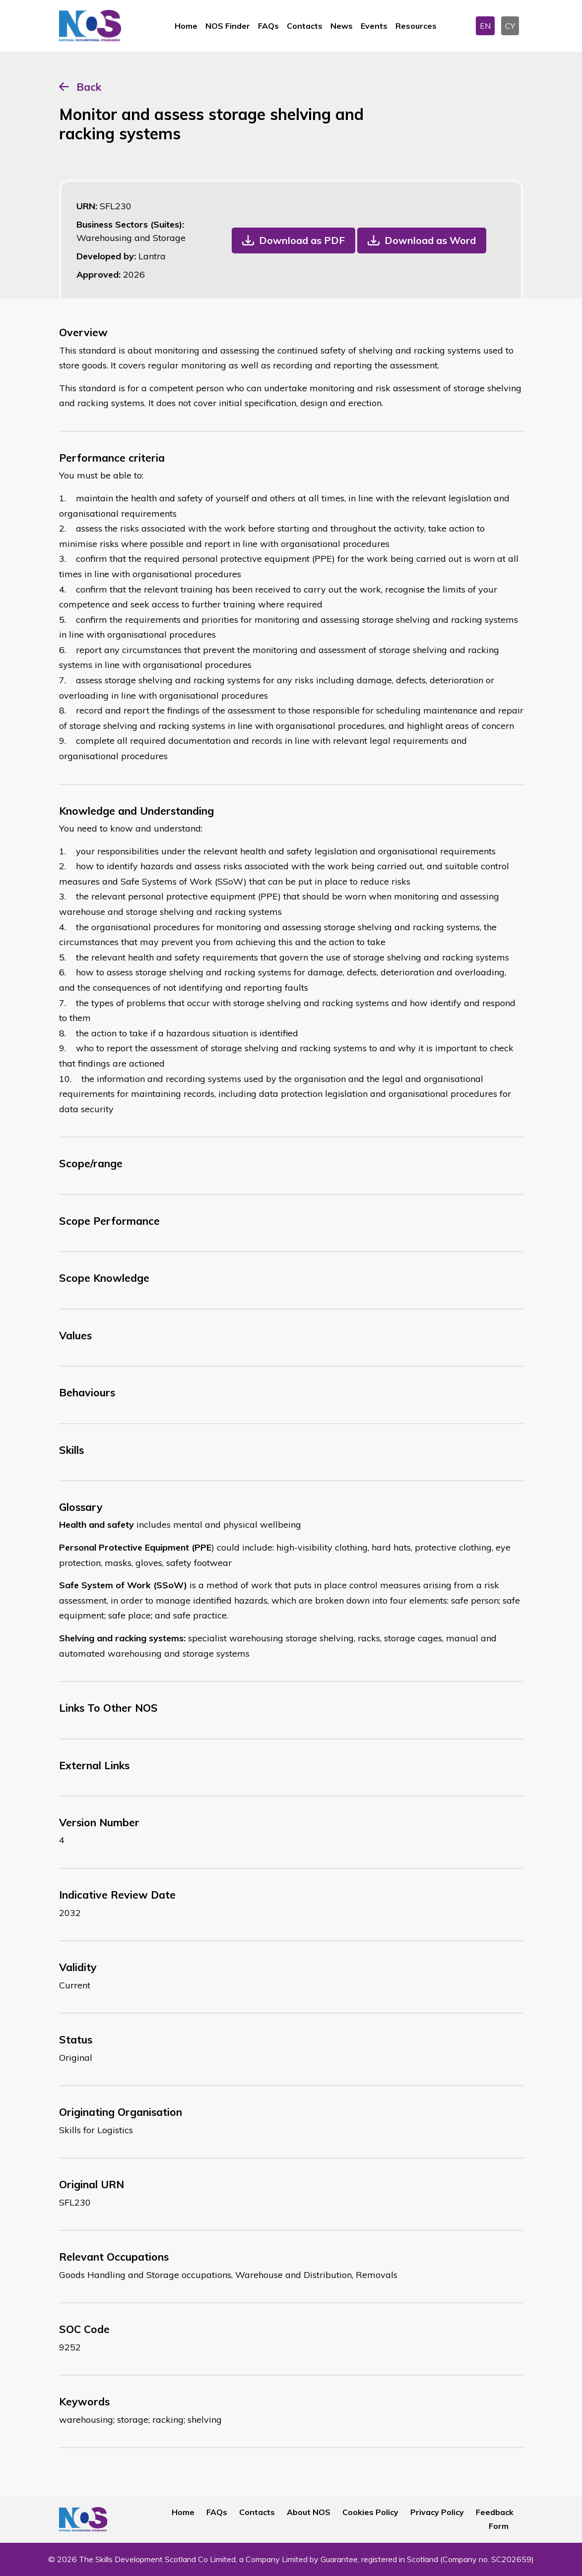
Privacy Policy (437, 2512)
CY (510, 26)
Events (374, 26)
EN (485, 26)
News (341, 26)
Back (88, 86)
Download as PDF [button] (302, 240)
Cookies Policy (370, 2512)
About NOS (308, 2512)
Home (186, 26)
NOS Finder (227, 26)
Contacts (305, 26)
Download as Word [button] (430, 240)
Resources (416, 26)
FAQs (268, 26)
